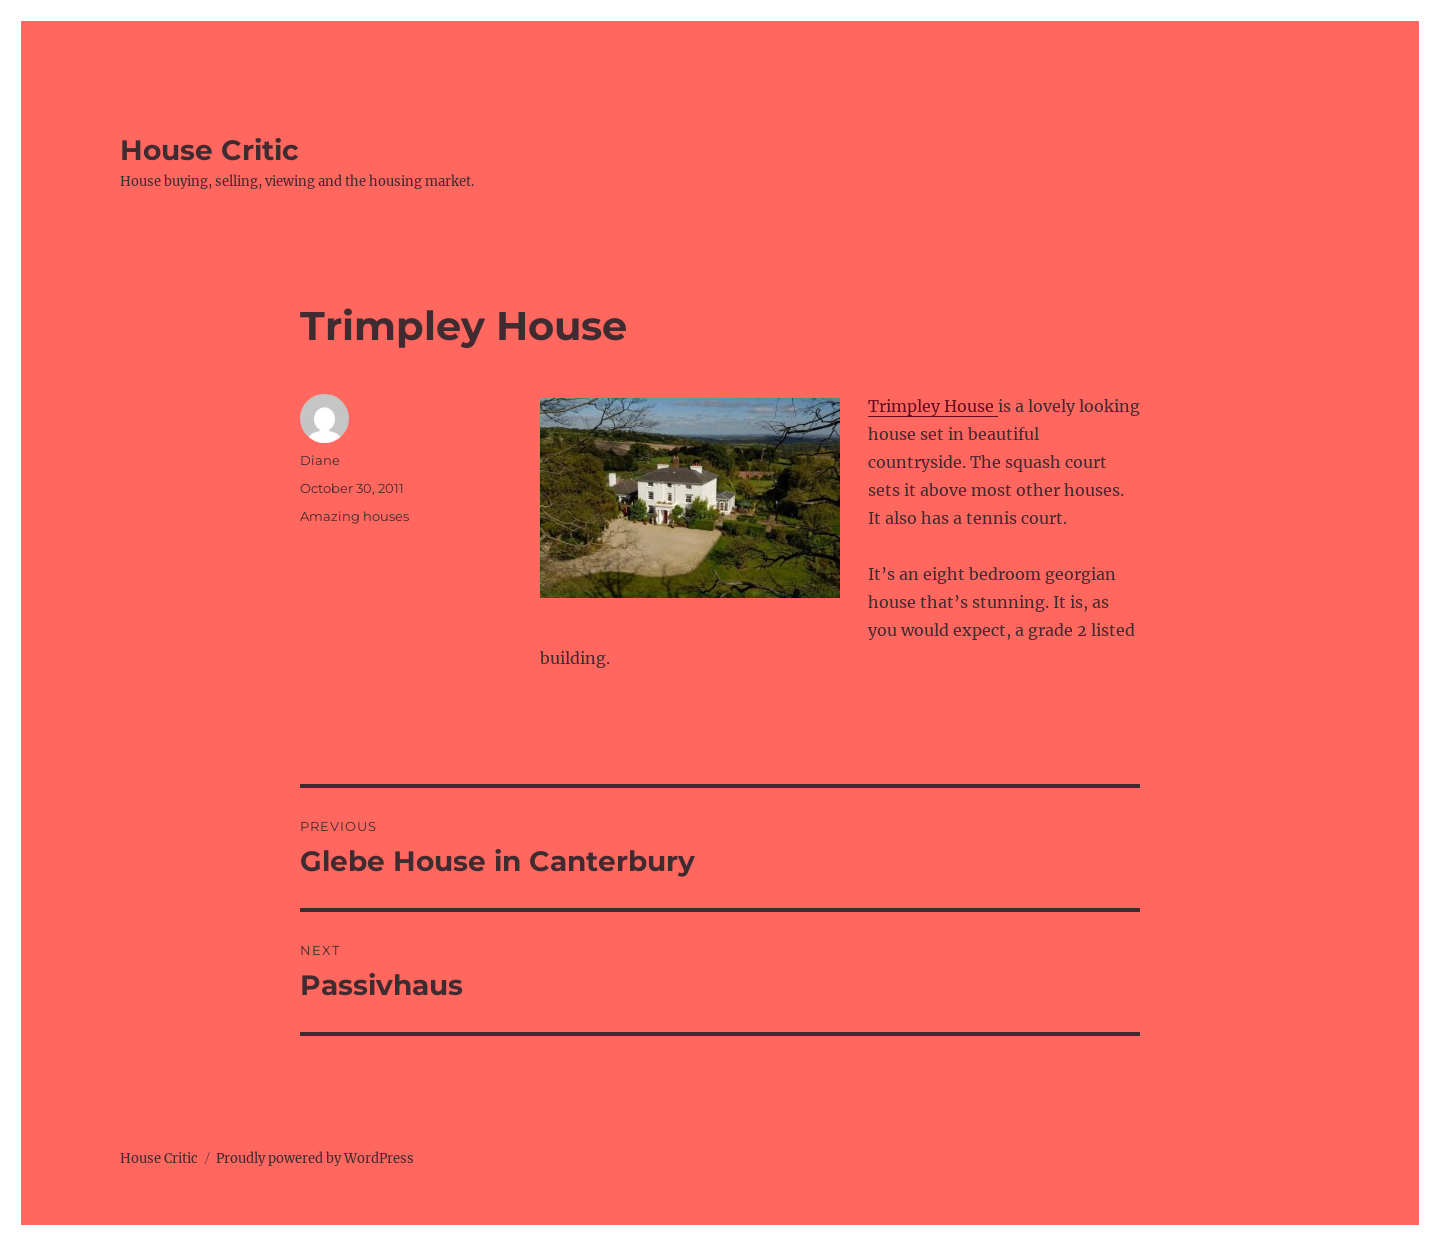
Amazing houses (354, 516)
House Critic (209, 150)
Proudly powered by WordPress (315, 1158)
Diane (320, 460)
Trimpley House (933, 406)
